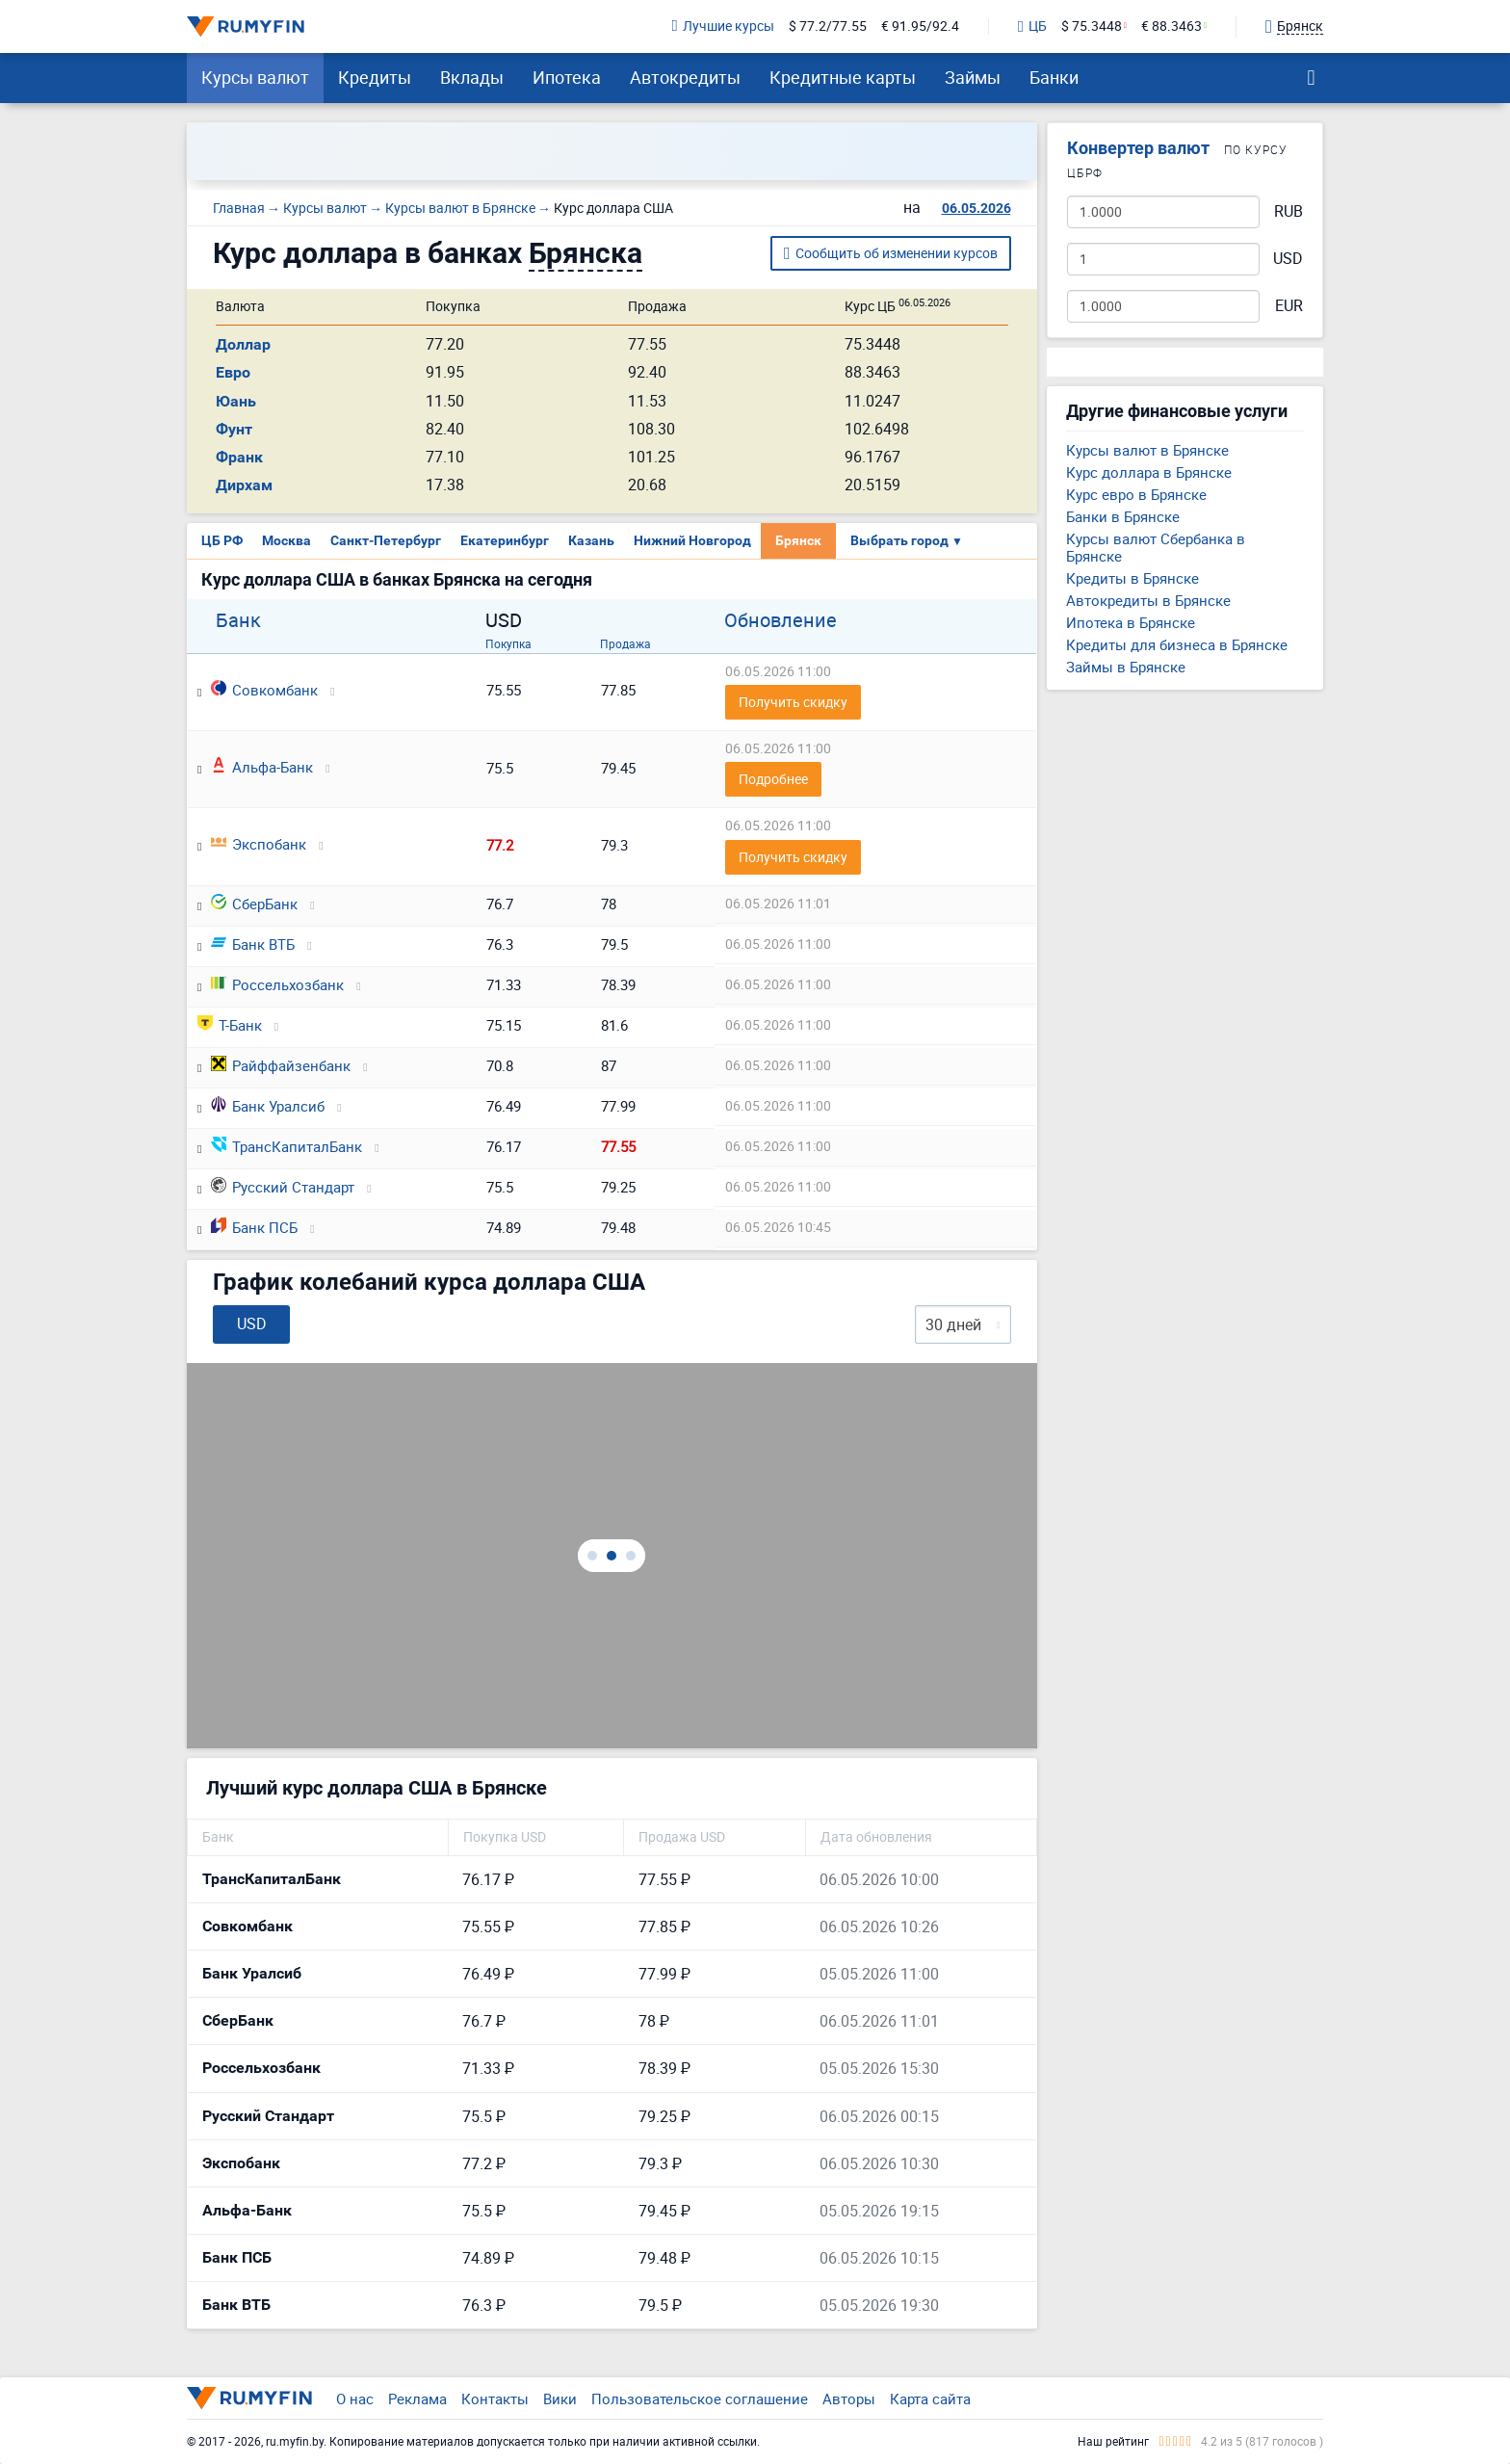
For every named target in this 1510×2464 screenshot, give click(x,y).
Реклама (417, 2398)
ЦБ (1032, 27)
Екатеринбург (504, 540)
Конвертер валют (1138, 148)
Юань (236, 401)
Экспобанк (258, 843)
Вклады (472, 77)
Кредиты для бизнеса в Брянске (1177, 644)
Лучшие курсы (723, 26)
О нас (355, 2398)
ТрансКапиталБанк (286, 1146)
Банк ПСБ (254, 1227)
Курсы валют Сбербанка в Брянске (1155, 547)
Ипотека (567, 77)
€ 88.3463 (1171, 26)
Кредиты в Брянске (1132, 578)
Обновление (780, 620)
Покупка (508, 643)
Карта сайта (930, 2398)
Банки (1054, 77)
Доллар (243, 344)
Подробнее (773, 779)
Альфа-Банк (262, 766)
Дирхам (244, 485)
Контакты (495, 2398)
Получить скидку (793, 702)
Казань (591, 540)
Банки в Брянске (1123, 516)
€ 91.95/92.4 (920, 26)
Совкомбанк (264, 689)
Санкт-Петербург (385, 540)
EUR (1289, 306)
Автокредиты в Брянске (1148, 600)
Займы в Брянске (1125, 666)
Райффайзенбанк (281, 1065)
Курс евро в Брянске (1136, 494)
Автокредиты (685, 77)
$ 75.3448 (1091, 26)
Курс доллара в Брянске (1149, 472)
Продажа (625, 643)
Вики (560, 2398)
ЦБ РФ (222, 540)
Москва (286, 540)
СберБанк (254, 903)
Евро (233, 372)
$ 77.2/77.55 (828, 26)
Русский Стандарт (282, 1186)
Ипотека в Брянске (1130, 622)
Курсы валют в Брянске (1147, 450)
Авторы (848, 2398)
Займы (973, 77)
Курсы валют (255, 77)
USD (1288, 258)
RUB (1288, 211)
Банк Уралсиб (268, 1105)
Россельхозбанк (277, 984)
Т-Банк (229, 1025)
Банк (238, 620)
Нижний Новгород (692, 540)
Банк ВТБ (253, 944)
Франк (239, 457)
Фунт (234, 429)
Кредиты (374, 77)
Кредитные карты (842, 77)
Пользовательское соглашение (699, 2398)
